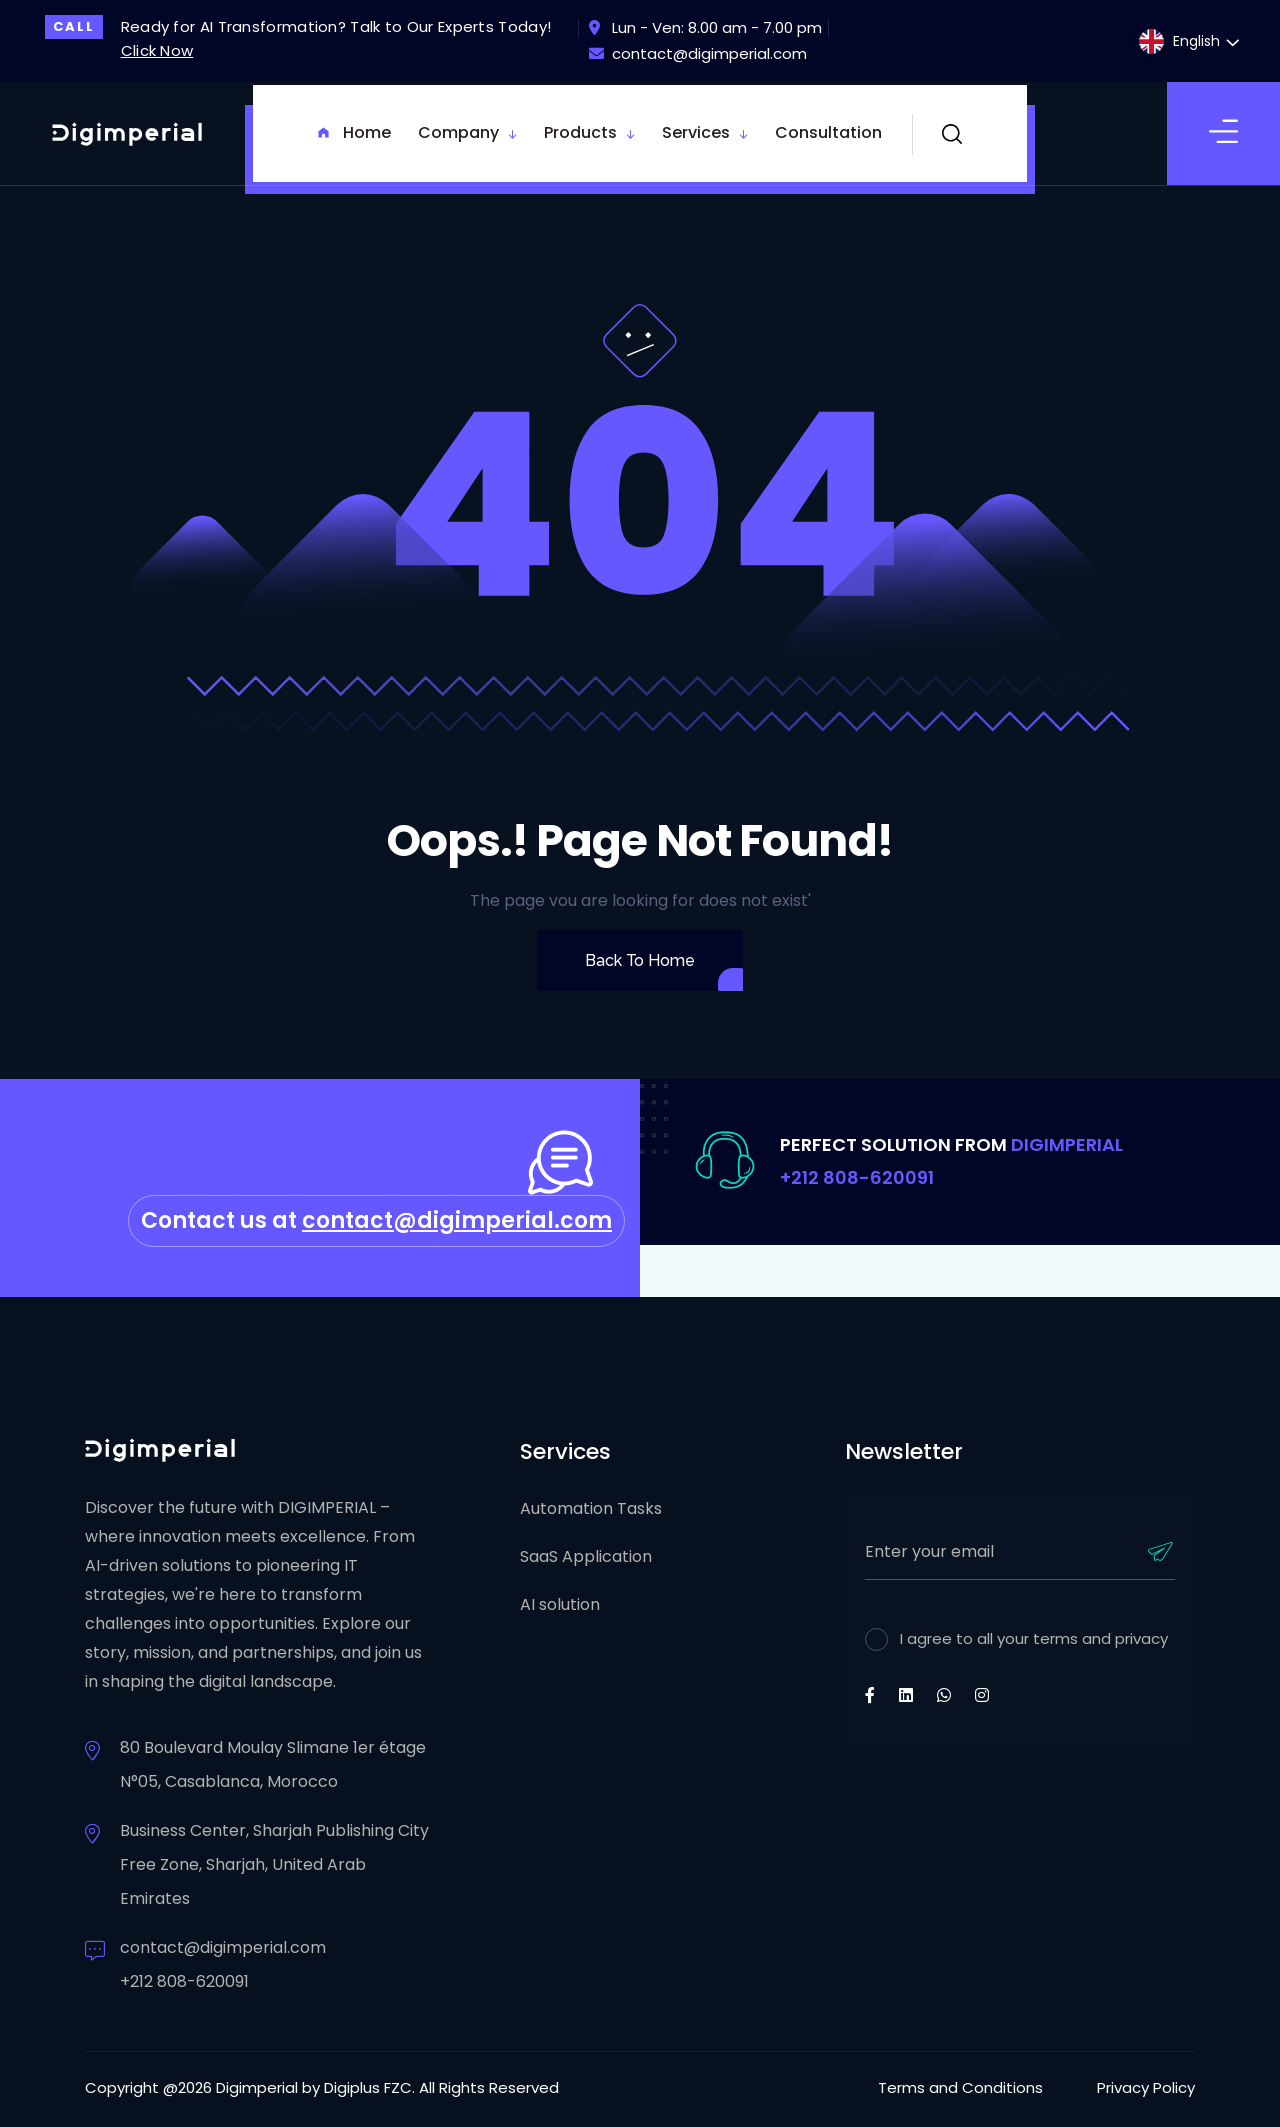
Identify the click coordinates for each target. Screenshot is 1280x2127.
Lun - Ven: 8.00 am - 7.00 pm (705, 27)
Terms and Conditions (960, 2087)
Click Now (157, 50)
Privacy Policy (1146, 2087)
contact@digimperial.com (698, 53)
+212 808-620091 (857, 1177)
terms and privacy (1098, 1638)
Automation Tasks (591, 1508)
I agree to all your (1034, 1638)
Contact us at (376, 1220)
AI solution (560, 1604)
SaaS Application (586, 1556)
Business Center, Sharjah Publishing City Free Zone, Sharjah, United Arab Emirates (274, 1864)
